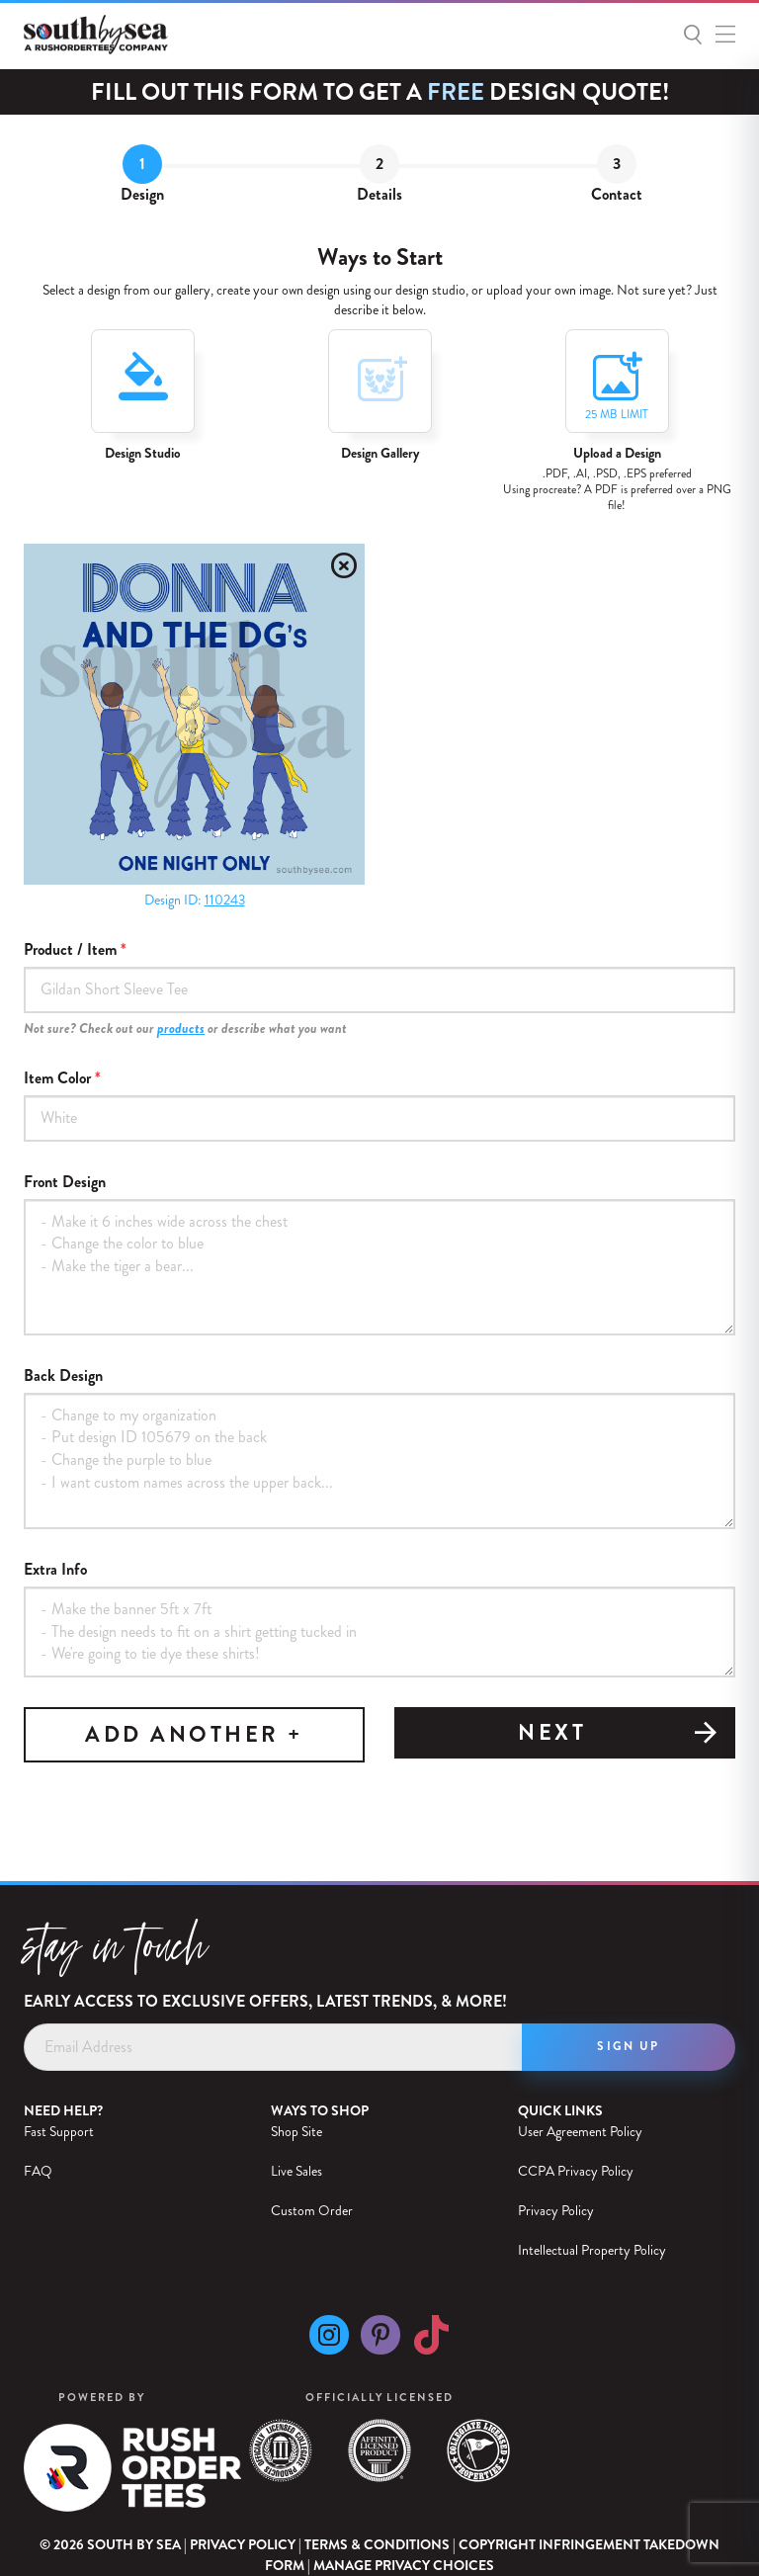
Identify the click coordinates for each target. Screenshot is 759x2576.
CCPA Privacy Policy (575, 2171)
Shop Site (296, 2131)
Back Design (63, 1376)
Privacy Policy (556, 2210)
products (181, 1028)
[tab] (142, 179)
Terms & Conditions (377, 2544)
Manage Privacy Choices (403, 2565)
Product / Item (70, 950)
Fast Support (59, 2131)
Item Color (57, 1078)
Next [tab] (619, 1734)
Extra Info (55, 1570)
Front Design (65, 1182)
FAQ (38, 2171)
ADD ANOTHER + (194, 1734)
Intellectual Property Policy (592, 2250)
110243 (225, 899)
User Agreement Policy (580, 2131)
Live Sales (296, 2171)
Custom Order (312, 2210)
